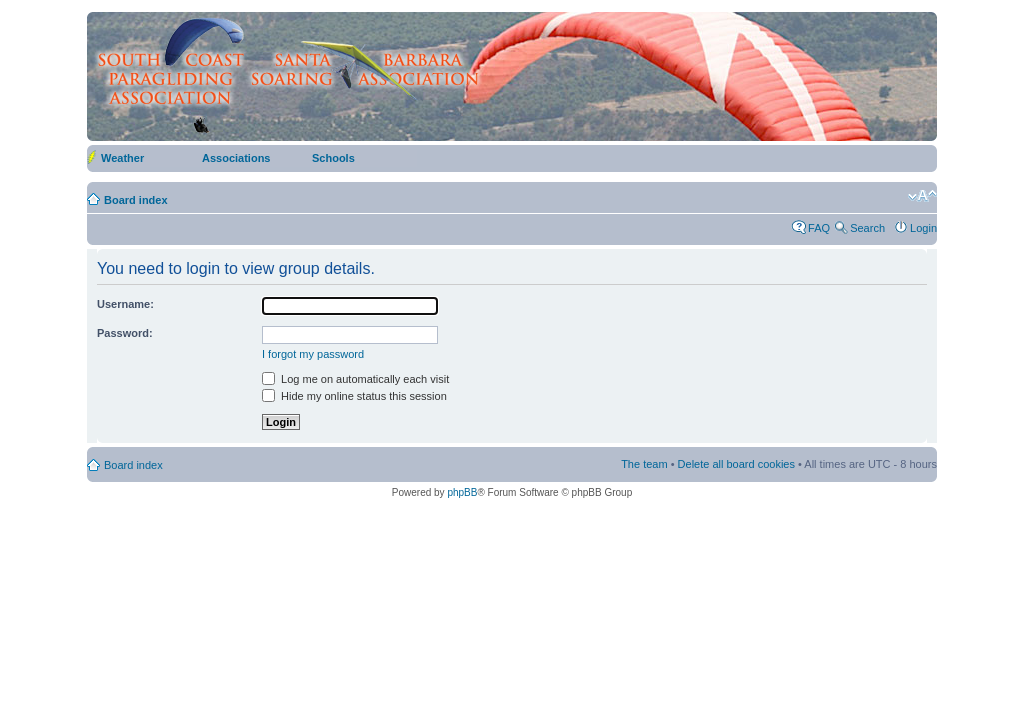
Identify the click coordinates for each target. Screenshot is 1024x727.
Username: (125, 304)
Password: (125, 333)
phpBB (462, 492)
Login (923, 228)
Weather (122, 158)
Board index (136, 200)
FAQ (819, 228)
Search (867, 228)
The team (644, 464)
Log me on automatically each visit (355, 379)
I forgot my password (313, 354)
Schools (333, 158)
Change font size (922, 196)
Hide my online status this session (354, 396)
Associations (236, 158)
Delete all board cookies (736, 464)
